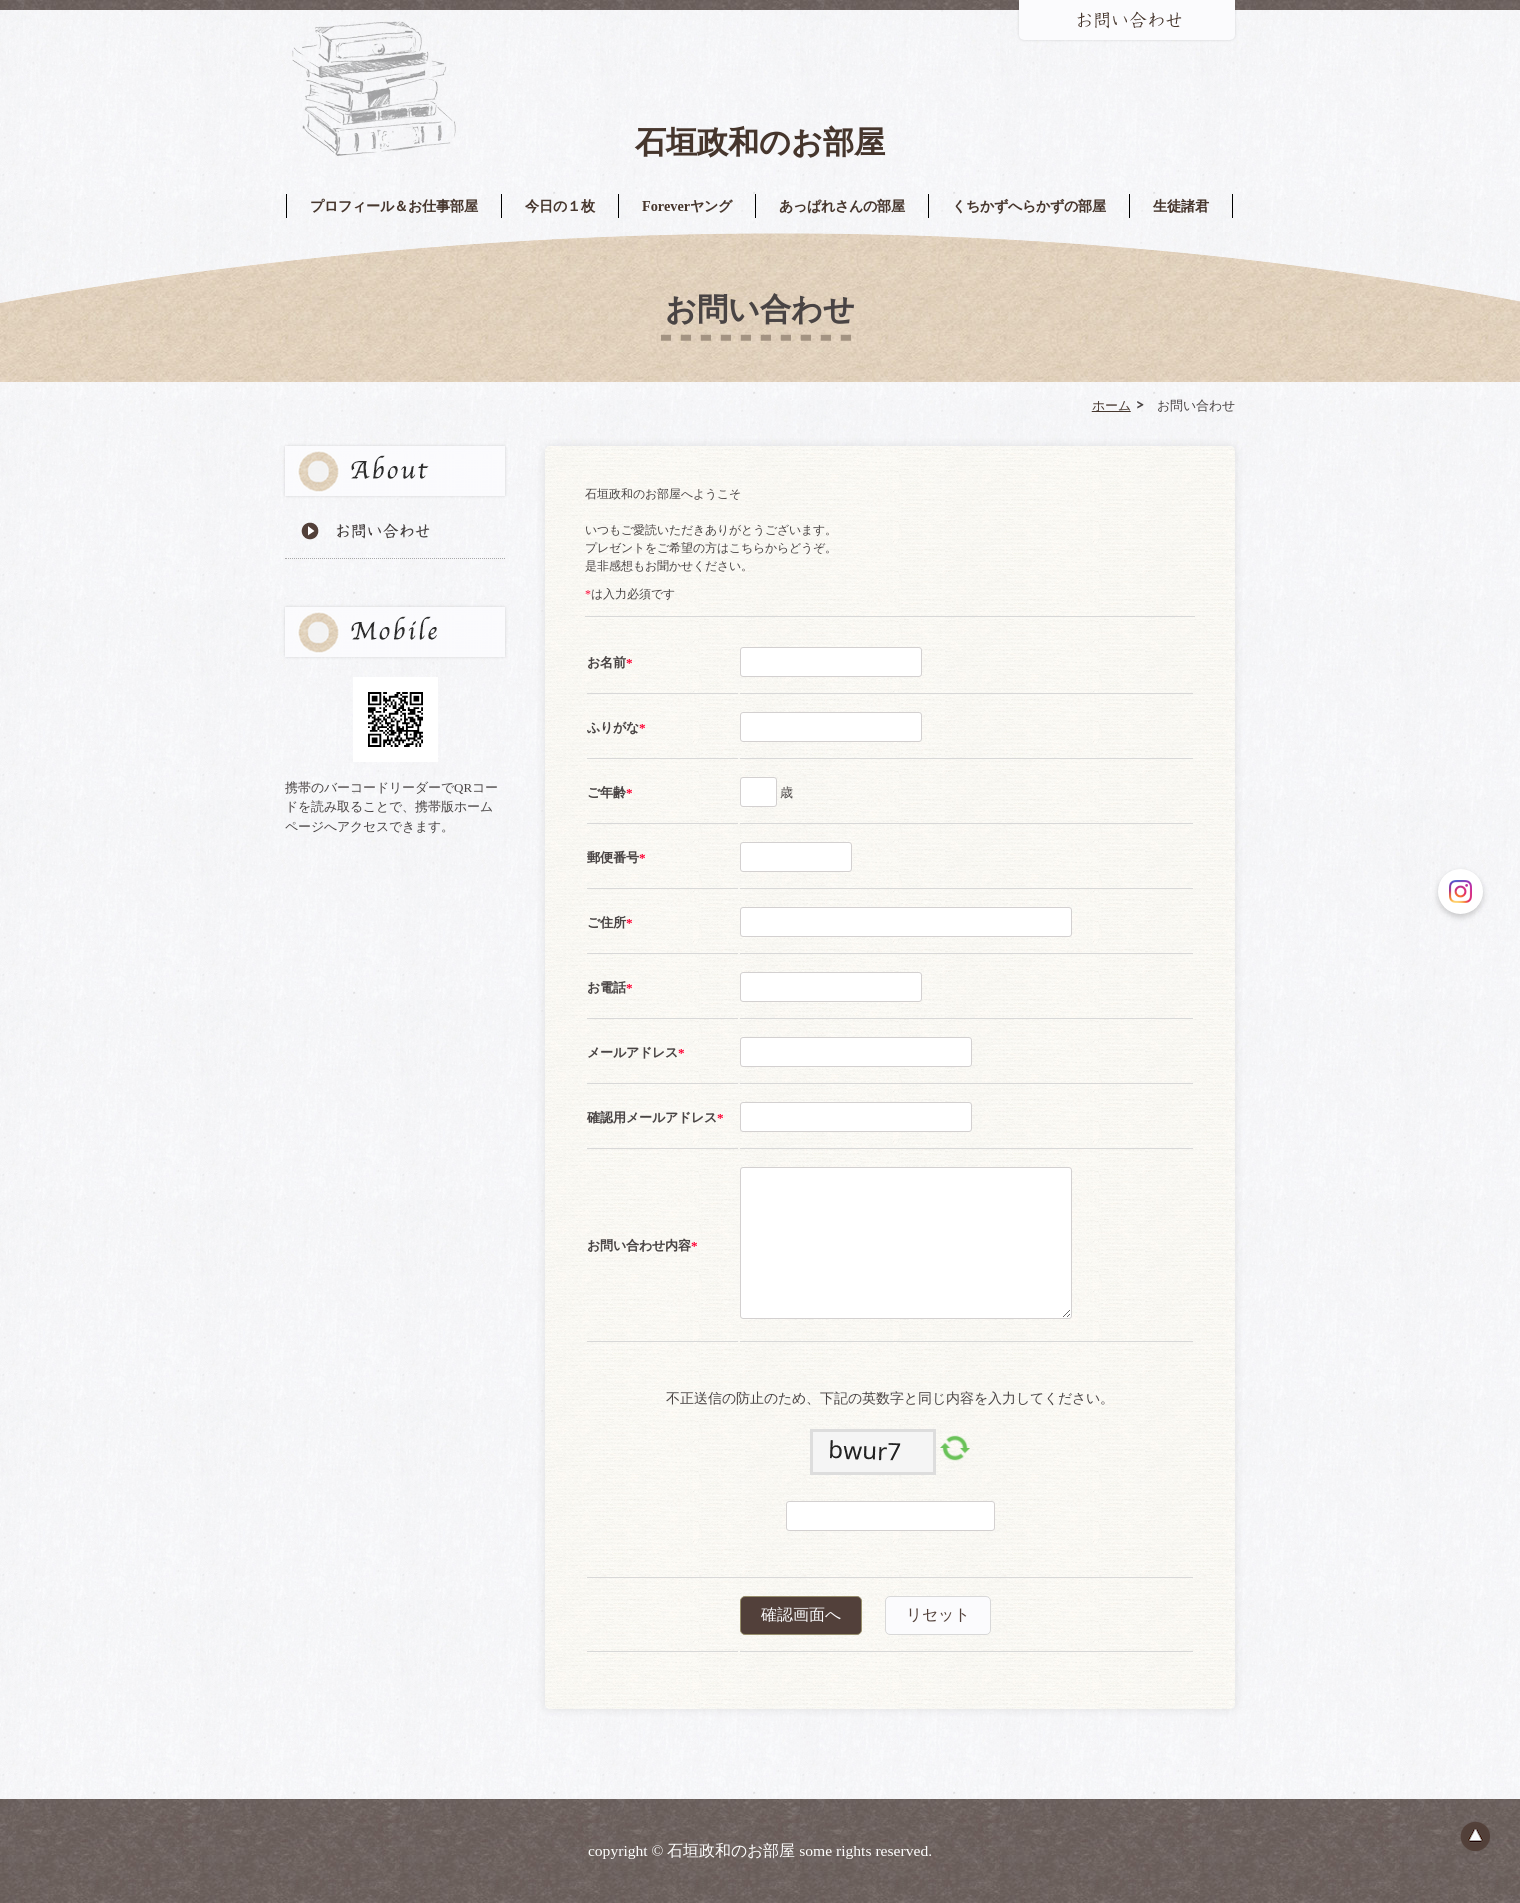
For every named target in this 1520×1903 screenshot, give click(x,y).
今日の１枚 (560, 206)
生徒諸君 (1181, 206)
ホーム (1111, 405)
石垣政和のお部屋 (760, 142)
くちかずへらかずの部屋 (1029, 206)
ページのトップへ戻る (1475, 1836)
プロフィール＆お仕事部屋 (394, 206)
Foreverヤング (687, 206)
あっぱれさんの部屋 (842, 206)
